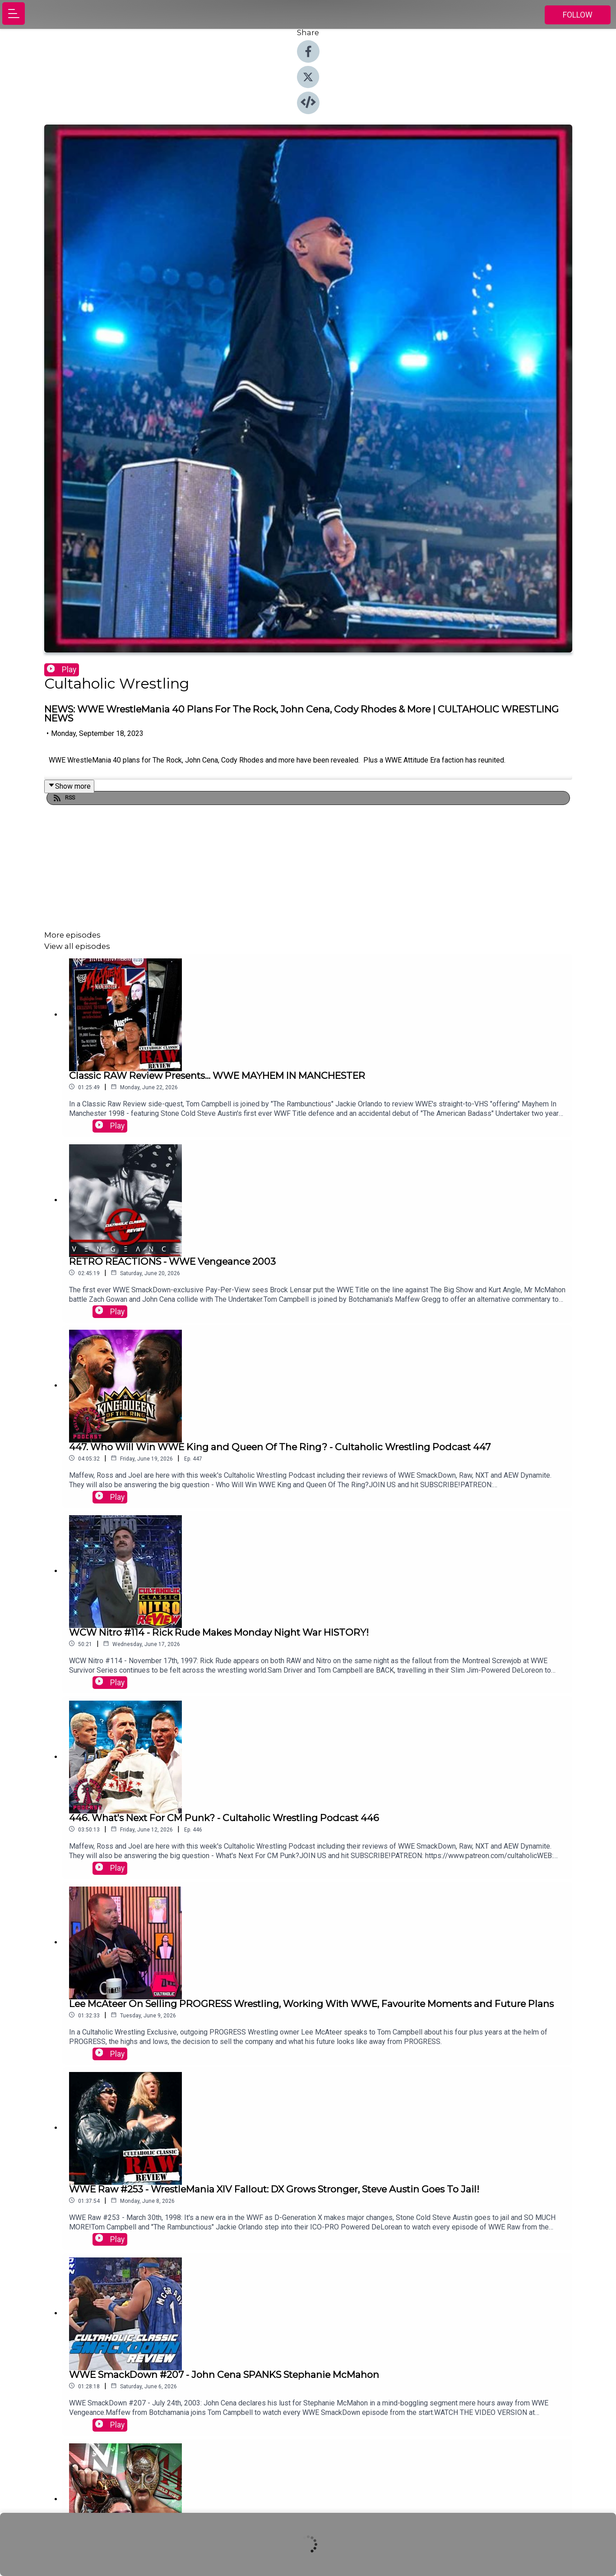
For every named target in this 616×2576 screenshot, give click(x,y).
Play (62, 669)
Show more (69, 786)
